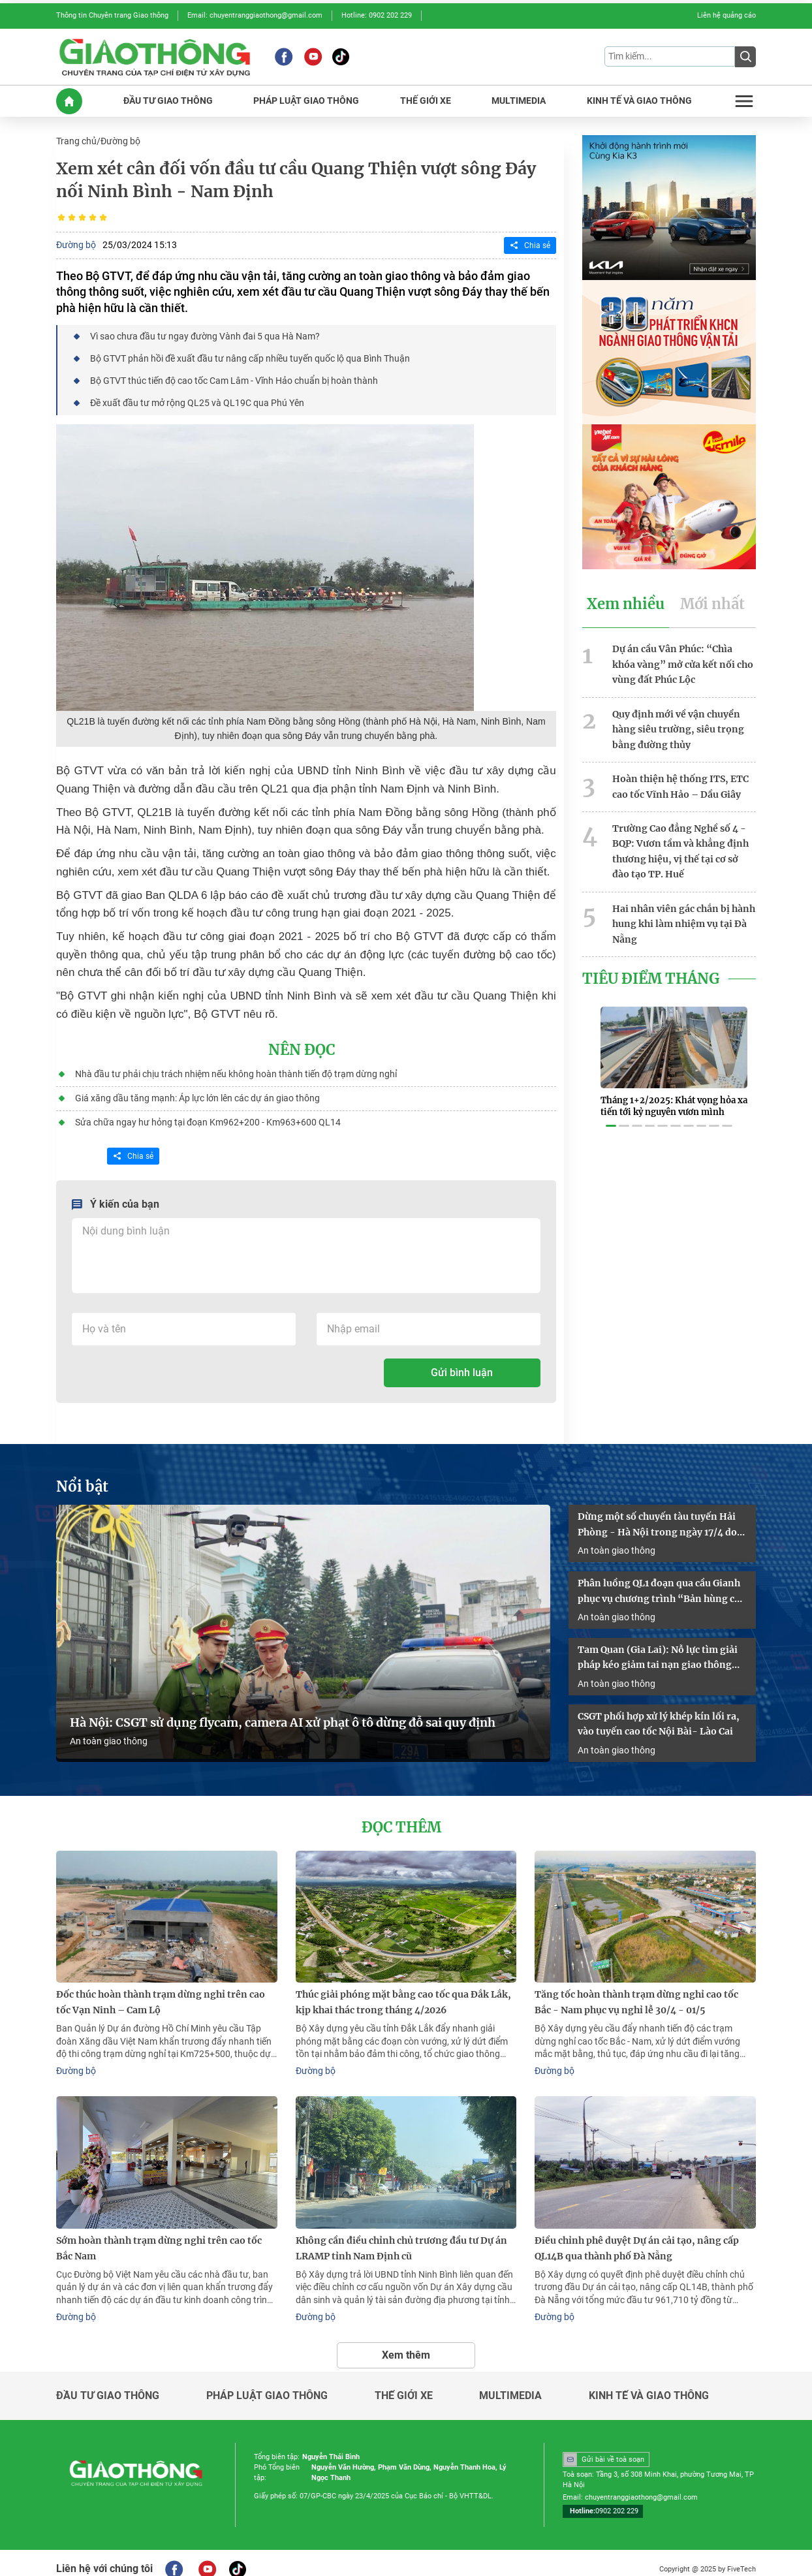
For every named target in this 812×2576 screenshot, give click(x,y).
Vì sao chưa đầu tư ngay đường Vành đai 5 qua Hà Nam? (204, 334)
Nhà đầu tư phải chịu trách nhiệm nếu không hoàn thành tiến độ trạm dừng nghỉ (235, 1070)
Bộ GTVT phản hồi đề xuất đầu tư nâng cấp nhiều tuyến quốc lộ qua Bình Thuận (249, 356)
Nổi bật (81, 1481)
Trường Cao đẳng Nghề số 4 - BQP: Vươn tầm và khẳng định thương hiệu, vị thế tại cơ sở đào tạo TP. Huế (680, 844)
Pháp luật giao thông (267, 2383)
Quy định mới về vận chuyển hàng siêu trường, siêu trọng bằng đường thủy (678, 725)
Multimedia (510, 2383)
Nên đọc (302, 1046)
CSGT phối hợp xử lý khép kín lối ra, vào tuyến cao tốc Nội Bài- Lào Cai (659, 1715)
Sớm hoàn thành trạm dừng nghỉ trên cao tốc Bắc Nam (159, 2236)
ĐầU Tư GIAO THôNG (168, 99)
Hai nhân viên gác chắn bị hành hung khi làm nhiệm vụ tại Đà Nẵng (683, 915)
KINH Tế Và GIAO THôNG (639, 99)
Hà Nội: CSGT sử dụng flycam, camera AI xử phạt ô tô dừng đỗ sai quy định (282, 1713)
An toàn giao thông (109, 1732)
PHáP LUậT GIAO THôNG (306, 99)
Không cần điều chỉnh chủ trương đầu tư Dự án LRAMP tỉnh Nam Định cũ (401, 2236)
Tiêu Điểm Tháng (649, 968)
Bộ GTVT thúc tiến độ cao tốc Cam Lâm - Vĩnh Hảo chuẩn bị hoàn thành (233, 378)
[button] (611, 1109)
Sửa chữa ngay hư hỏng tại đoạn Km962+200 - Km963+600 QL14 (207, 1117)
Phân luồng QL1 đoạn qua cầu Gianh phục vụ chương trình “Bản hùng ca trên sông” (659, 1585)
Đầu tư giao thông (107, 2383)
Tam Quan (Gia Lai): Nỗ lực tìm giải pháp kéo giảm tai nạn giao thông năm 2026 (658, 1651)
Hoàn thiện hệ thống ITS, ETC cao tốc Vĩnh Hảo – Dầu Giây (680, 781)
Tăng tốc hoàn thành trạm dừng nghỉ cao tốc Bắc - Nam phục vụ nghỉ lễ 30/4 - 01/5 (636, 1992)
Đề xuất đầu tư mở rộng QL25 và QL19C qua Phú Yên (196, 399)
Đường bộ (120, 139)
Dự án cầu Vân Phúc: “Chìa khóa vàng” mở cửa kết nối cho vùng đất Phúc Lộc (682, 661)
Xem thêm (406, 2342)
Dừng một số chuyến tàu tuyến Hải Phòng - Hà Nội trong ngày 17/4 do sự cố (657, 1519)
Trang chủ (76, 139)
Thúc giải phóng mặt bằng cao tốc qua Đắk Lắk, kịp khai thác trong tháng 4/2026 (403, 1992)
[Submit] (745, 56)
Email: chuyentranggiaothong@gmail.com (254, 15)
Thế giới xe (404, 2383)
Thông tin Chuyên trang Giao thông (112, 15)
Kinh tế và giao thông (649, 2383)
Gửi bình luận (462, 1367)
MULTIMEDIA (519, 99)
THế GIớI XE (425, 99)
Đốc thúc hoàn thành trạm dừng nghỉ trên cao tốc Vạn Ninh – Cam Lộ (160, 1992)
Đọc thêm (401, 1818)
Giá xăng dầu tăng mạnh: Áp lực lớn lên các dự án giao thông (196, 1093)
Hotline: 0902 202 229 (376, 15)
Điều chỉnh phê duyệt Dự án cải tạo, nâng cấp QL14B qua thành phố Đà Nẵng (637, 2236)
